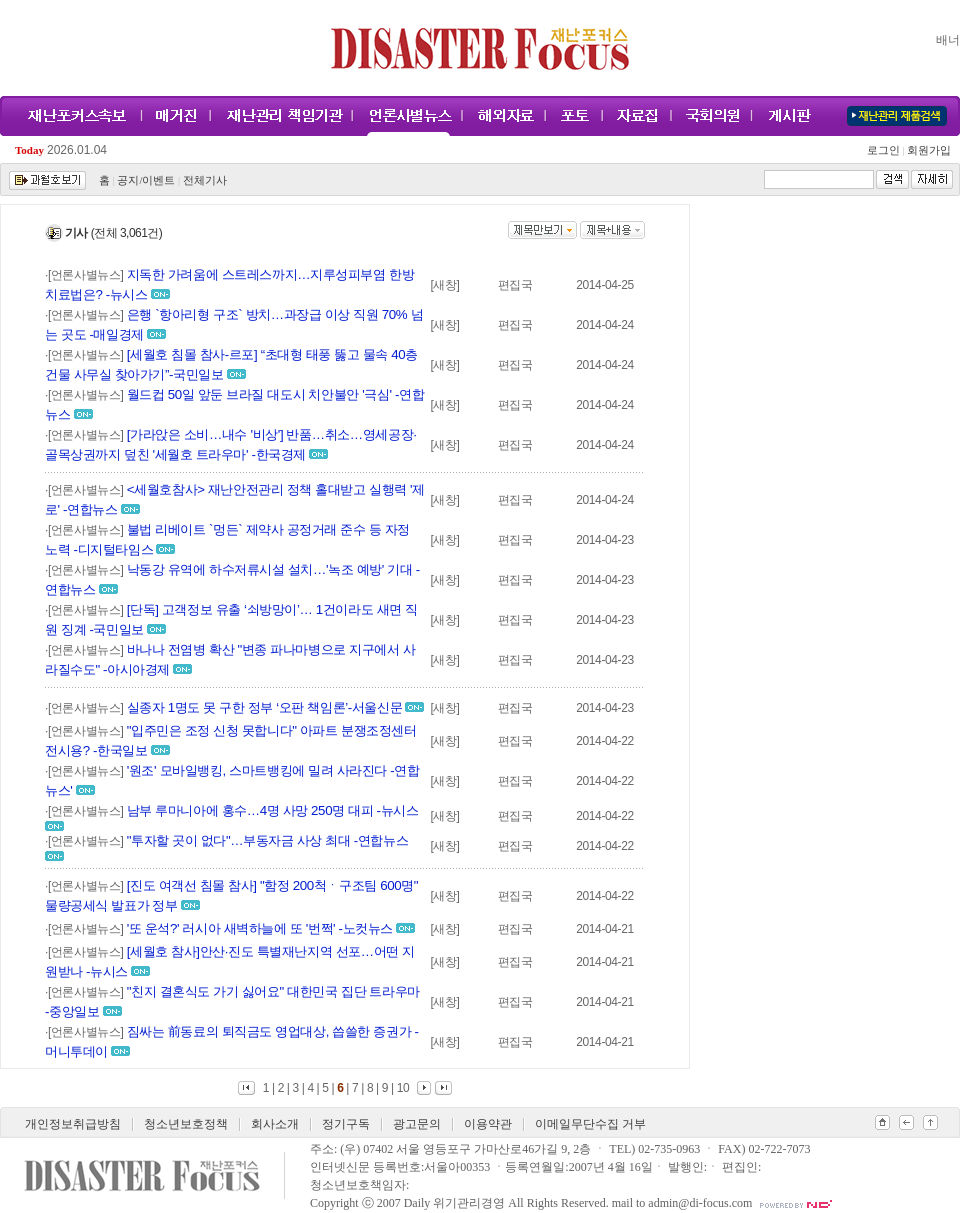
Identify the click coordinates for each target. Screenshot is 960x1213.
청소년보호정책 (186, 1124)
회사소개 (275, 1124)
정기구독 (346, 1124)
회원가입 (927, 150)
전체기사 (205, 180)
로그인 (886, 150)
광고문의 (417, 1124)
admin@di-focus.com (700, 1203)
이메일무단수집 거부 (590, 1124)
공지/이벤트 (146, 180)
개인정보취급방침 (73, 1124)
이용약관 (488, 1124)
